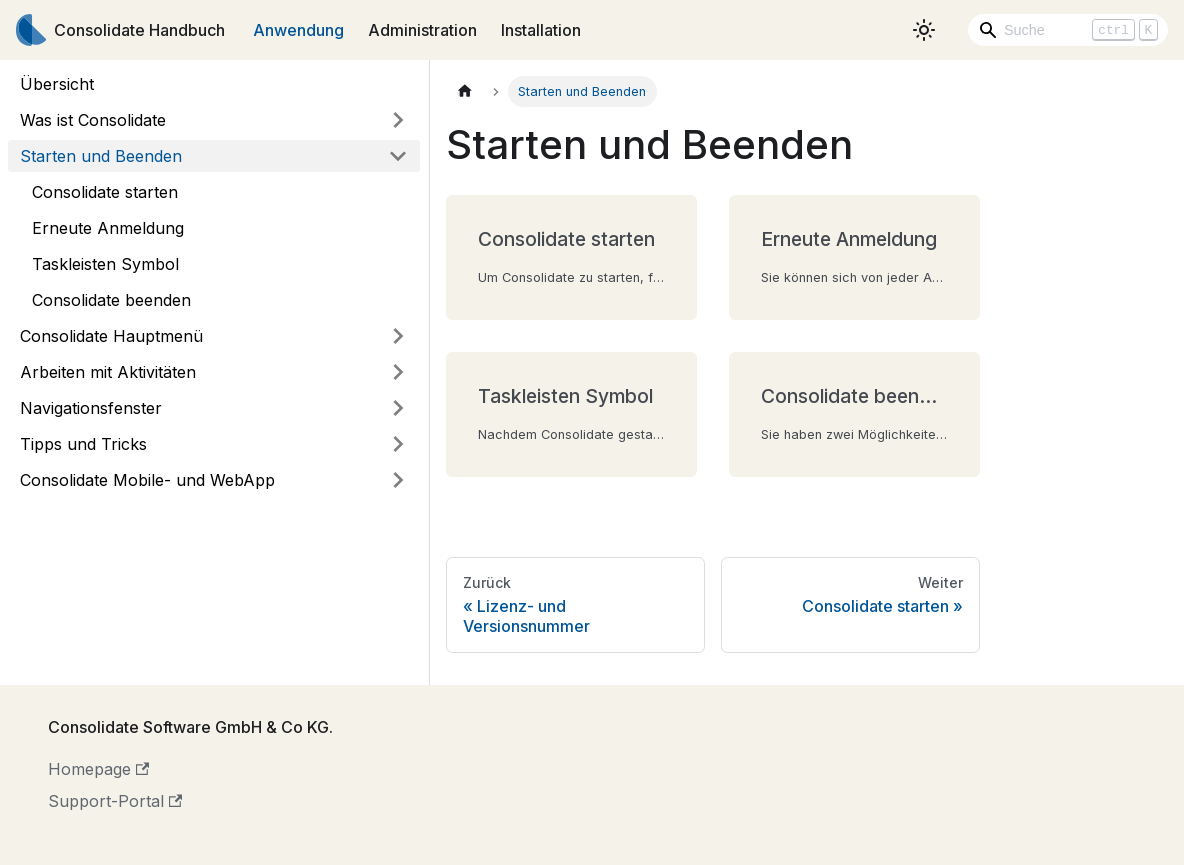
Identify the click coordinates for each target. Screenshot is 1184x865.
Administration (422, 30)
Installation (541, 30)
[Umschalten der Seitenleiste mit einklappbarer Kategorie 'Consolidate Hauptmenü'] (398, 336)
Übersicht (57, 84)
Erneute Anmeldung (108, 228)
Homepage (98, 769)
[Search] (1068, 30)
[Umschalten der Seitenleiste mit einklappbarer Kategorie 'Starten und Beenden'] (398, 156)
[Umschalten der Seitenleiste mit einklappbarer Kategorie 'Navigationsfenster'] (398, 408)
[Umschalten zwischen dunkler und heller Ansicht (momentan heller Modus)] (924, 30)
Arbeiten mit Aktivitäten (108, 372)
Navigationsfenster (91, 408)
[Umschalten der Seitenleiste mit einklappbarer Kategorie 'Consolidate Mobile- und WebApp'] (398, 480)
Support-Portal (115, 801)
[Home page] (465, 91)
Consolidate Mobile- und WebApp (147, 480)
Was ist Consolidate (93, 120)
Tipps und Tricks (83, 444)
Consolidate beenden (111, 300)
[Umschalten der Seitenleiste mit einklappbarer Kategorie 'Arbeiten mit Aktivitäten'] (398, 372)
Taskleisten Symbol (105, 264)
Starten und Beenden (101, 156)
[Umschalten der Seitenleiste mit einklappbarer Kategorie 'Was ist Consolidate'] (398, 120)
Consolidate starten (105, 192)
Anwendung (298, 30)
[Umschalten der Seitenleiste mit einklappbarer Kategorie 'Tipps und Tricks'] (398, 444)
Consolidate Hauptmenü (111, 336)
